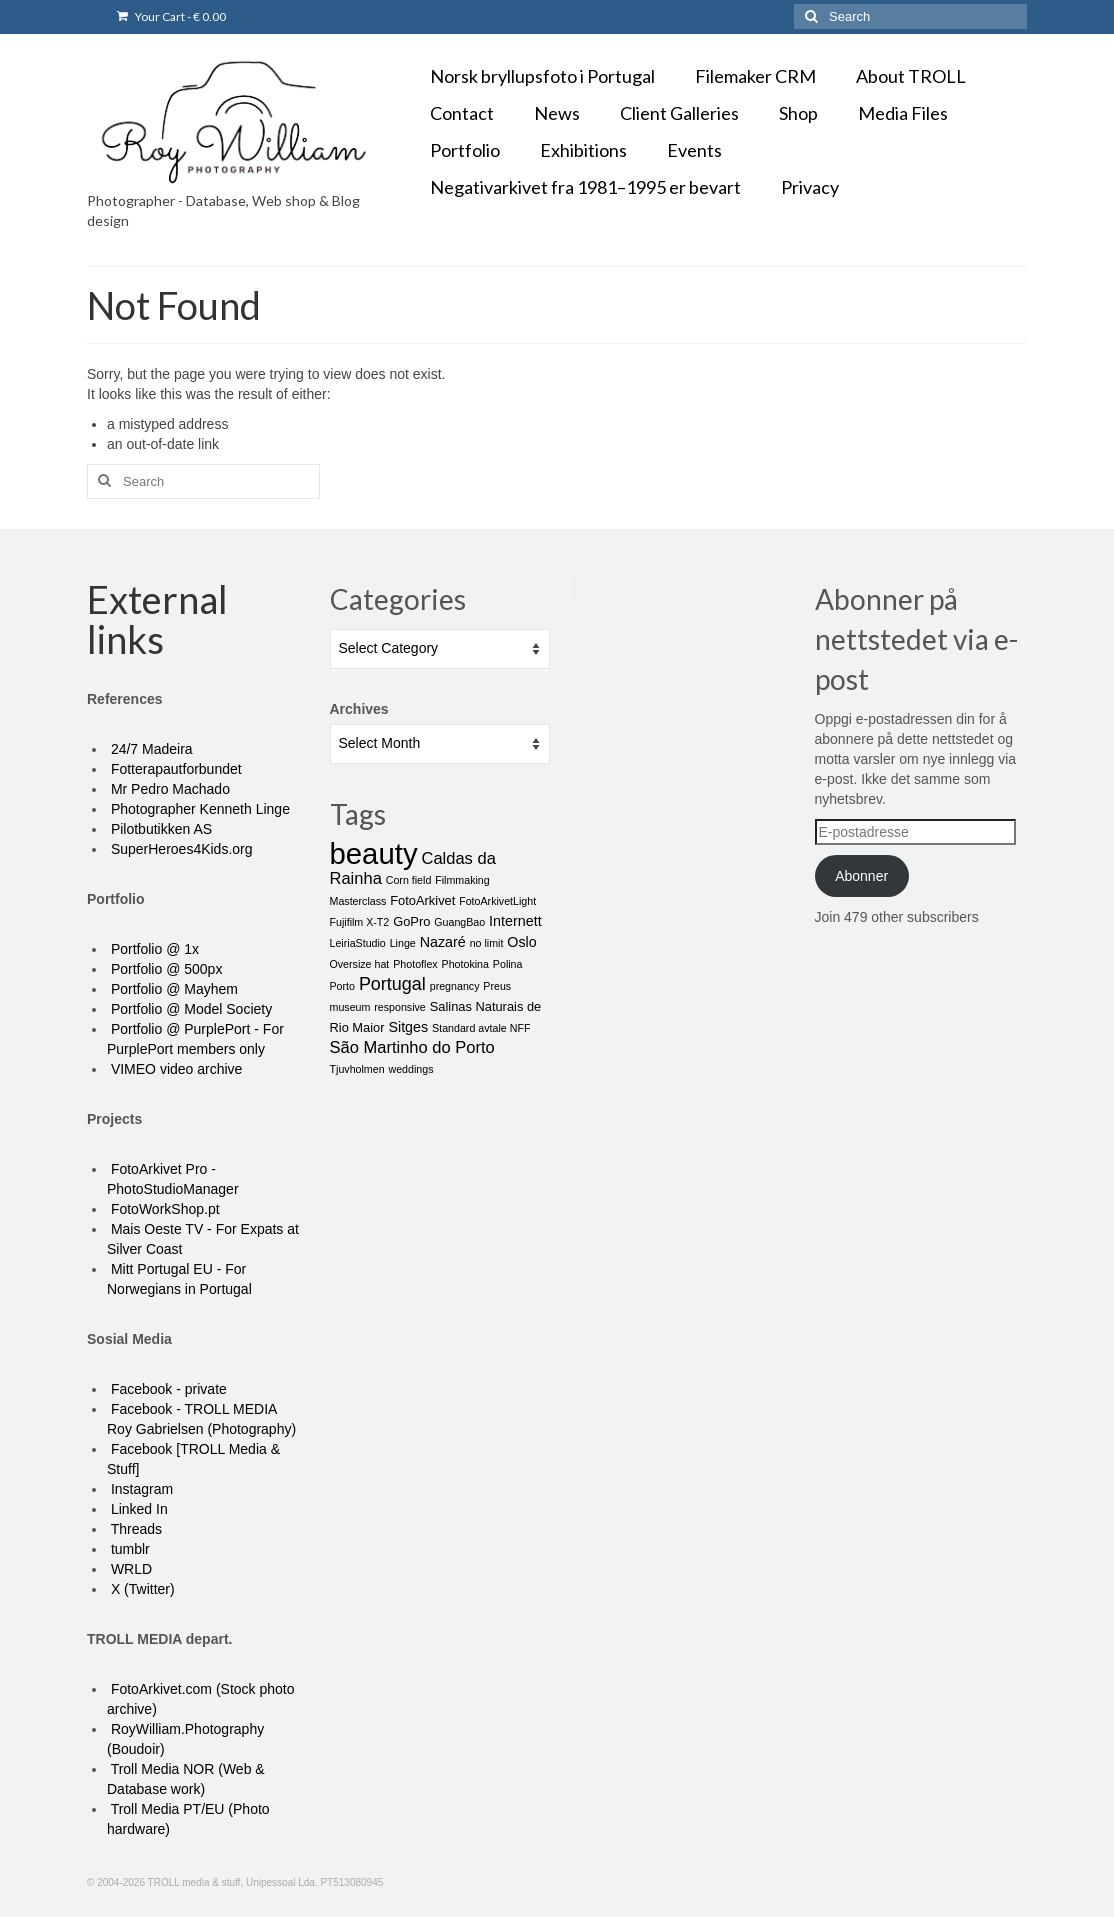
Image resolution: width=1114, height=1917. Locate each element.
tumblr (128, 1549)
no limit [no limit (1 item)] (487, 943)
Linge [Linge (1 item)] (403, 943)
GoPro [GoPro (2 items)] (411, 921)
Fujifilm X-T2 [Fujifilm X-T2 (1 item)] (360, 922)
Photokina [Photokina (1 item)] (465, 964)
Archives (359, 709)
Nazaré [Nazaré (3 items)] (443, 942)
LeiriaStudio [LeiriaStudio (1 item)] (358, 943)
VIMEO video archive (174, 1069)
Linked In (137, 1509)
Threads (134, 1529)
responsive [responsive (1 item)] (400, 1007)
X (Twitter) (141, 1589)
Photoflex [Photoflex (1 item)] (415, 964)
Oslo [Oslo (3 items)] (521, 942)
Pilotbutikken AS (159, 829)
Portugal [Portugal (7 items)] (392, 984)
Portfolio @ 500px (164, 969)
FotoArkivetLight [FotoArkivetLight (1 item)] (497, 901)
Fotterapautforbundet (174, 769)
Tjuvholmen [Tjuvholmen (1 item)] (357, 1069)
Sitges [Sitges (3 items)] (408, 1027)
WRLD (129, 1569)
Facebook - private (167, 1389)
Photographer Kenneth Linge (198, 809)
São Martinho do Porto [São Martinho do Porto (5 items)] (412, 1047)
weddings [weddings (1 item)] (410, 1069)
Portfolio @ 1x (153, 949)
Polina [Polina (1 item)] (508, 964)
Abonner (861, 876)
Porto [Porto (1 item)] (342, 986)
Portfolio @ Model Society (189, 1009)
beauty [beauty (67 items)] (374, 853)
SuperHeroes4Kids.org (180, 849)
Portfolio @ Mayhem (172, 989)
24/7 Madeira (150, 749)
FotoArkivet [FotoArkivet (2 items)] (422, 900)
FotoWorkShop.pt (163, 1209)
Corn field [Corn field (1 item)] (409, 880)
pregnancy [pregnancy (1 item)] (455, 986)
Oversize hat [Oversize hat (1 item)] (360, 964)
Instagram (140, 1489)
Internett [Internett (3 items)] (515, 921)
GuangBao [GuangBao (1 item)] (459, 922)
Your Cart (171, 16)
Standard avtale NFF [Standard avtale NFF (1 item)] (481, 1028)
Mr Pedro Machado (168, 789)
